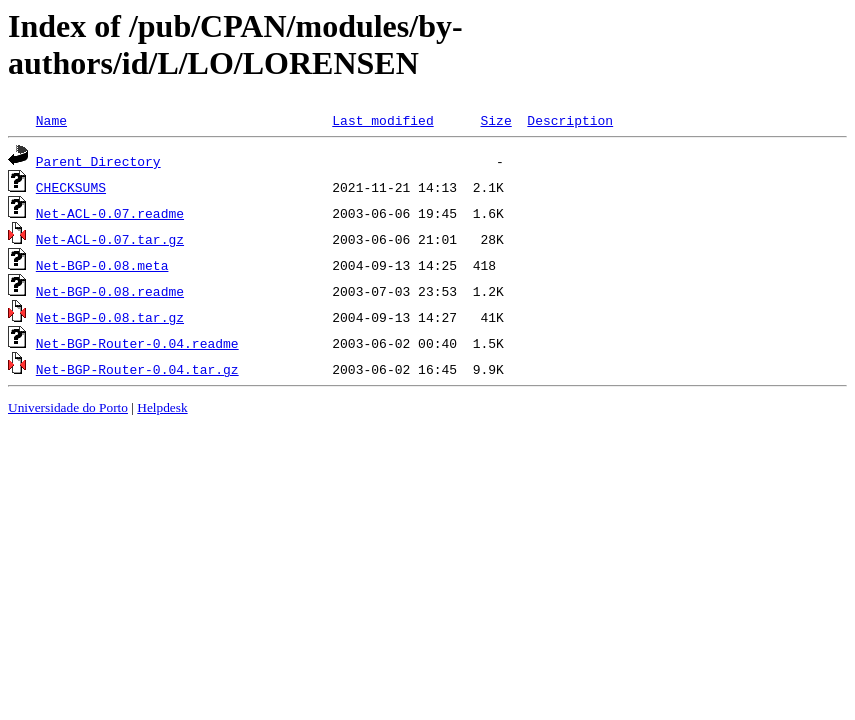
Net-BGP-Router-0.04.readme (137, 343)
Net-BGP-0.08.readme (110, 291)
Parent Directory (98, 161)
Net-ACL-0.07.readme (110, 213)
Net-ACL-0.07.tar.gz (110, 239)
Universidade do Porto (68, 407)
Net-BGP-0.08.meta (102, 265)
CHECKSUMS (71, 187)
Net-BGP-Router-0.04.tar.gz (137, 369)
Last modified (382, 120)
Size (495, 120)
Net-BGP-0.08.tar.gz (110, 317)
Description (570, 120)
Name (51, 120)
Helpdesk (162, 407)
